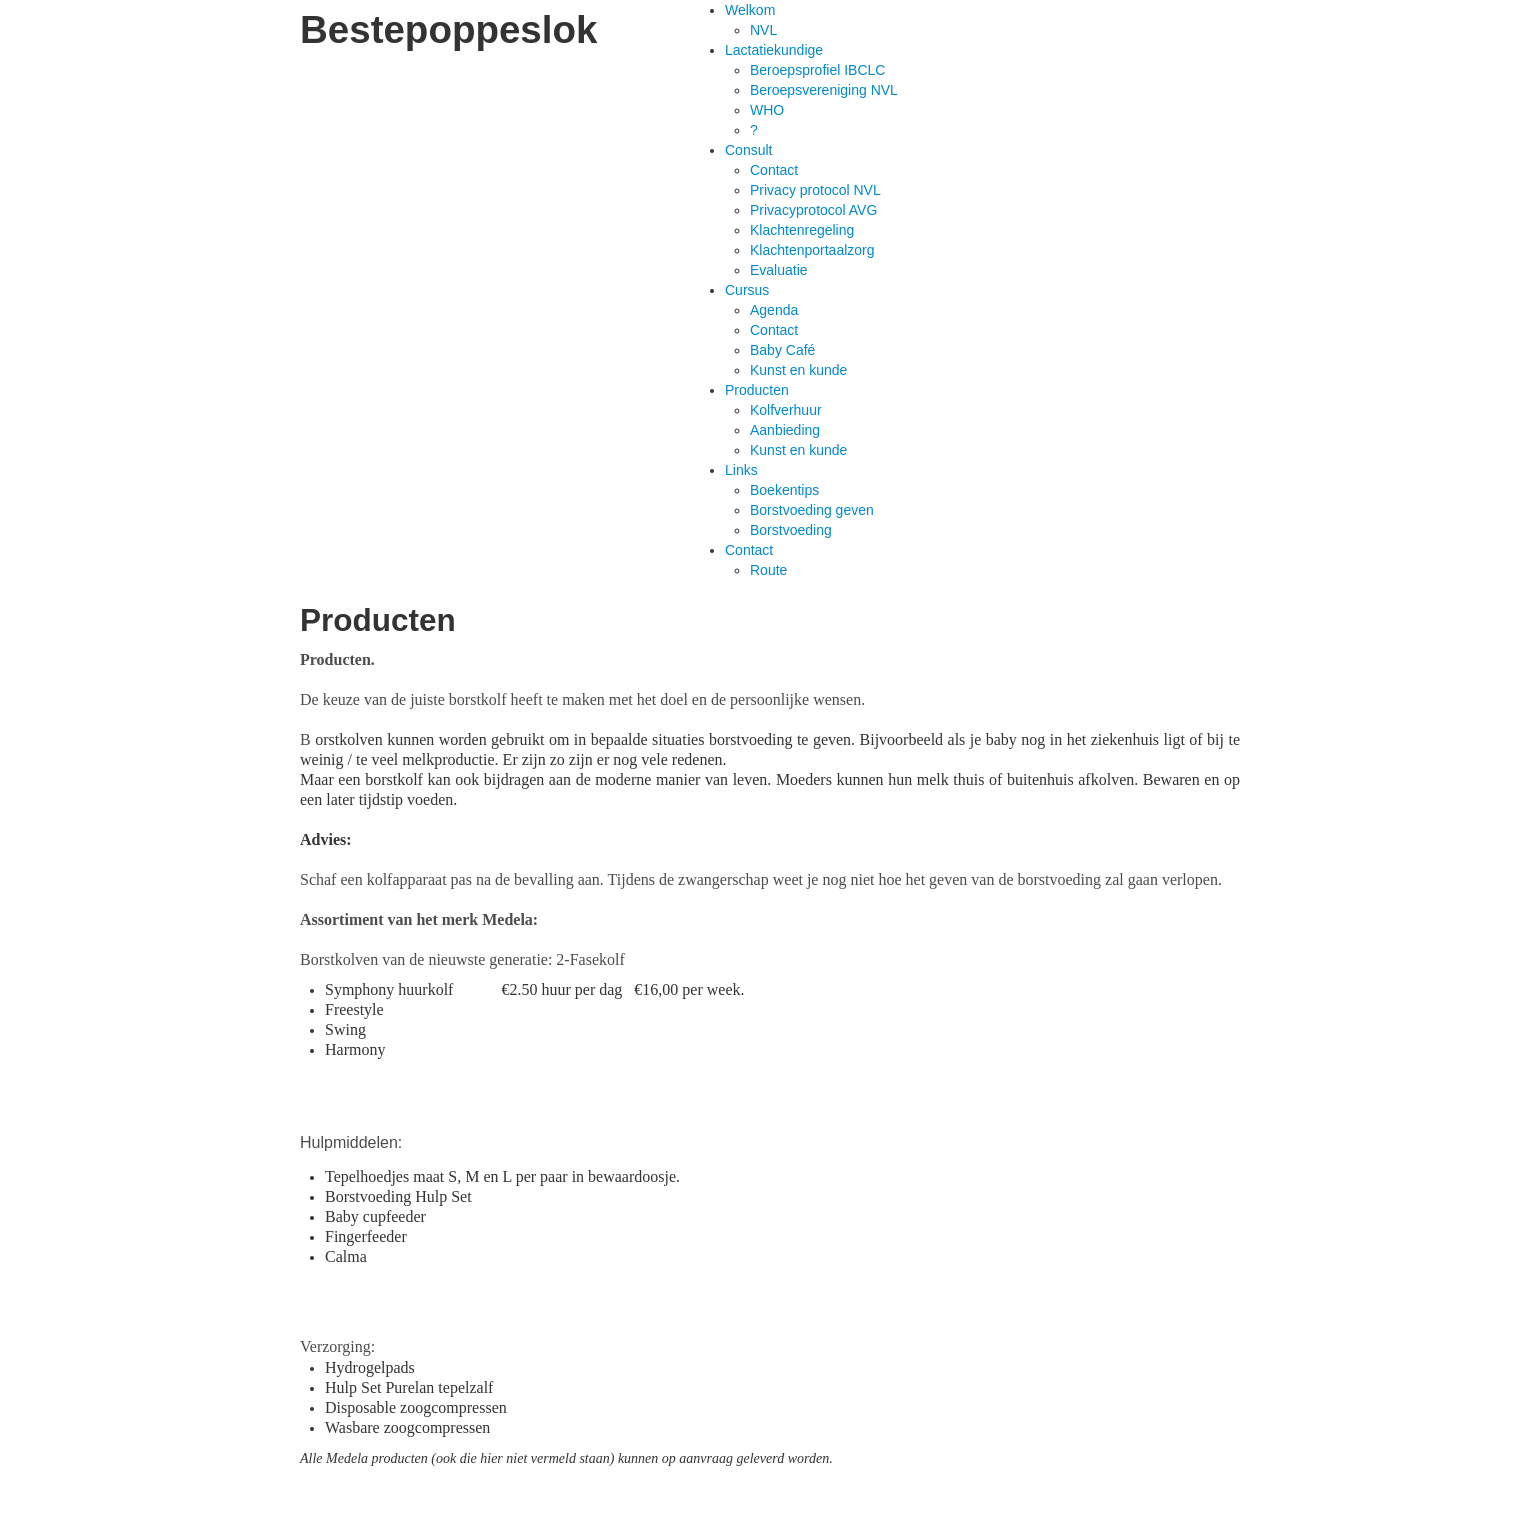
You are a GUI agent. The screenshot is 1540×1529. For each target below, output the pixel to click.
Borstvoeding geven (812, 510)
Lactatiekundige (774, 50)
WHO (767, 110)
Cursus (747, 290)
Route (768, 570)
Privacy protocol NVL (815, 190)
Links (741, 470)
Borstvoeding (791, 530)
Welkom (750, 10)
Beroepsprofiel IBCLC (817, 70)
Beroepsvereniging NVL (824, 90)
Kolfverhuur (786, 410)
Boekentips (784, 490)
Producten (757, 390)
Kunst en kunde (798, 370)
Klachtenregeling (802, 230)
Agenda (774, 310)
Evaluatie (779, 270)
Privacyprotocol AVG (813, 210)
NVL (763, 30)
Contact (774, 170)
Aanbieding (785, 430)
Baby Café (782, 350)
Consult (748, 150)
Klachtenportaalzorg (812, 250)
